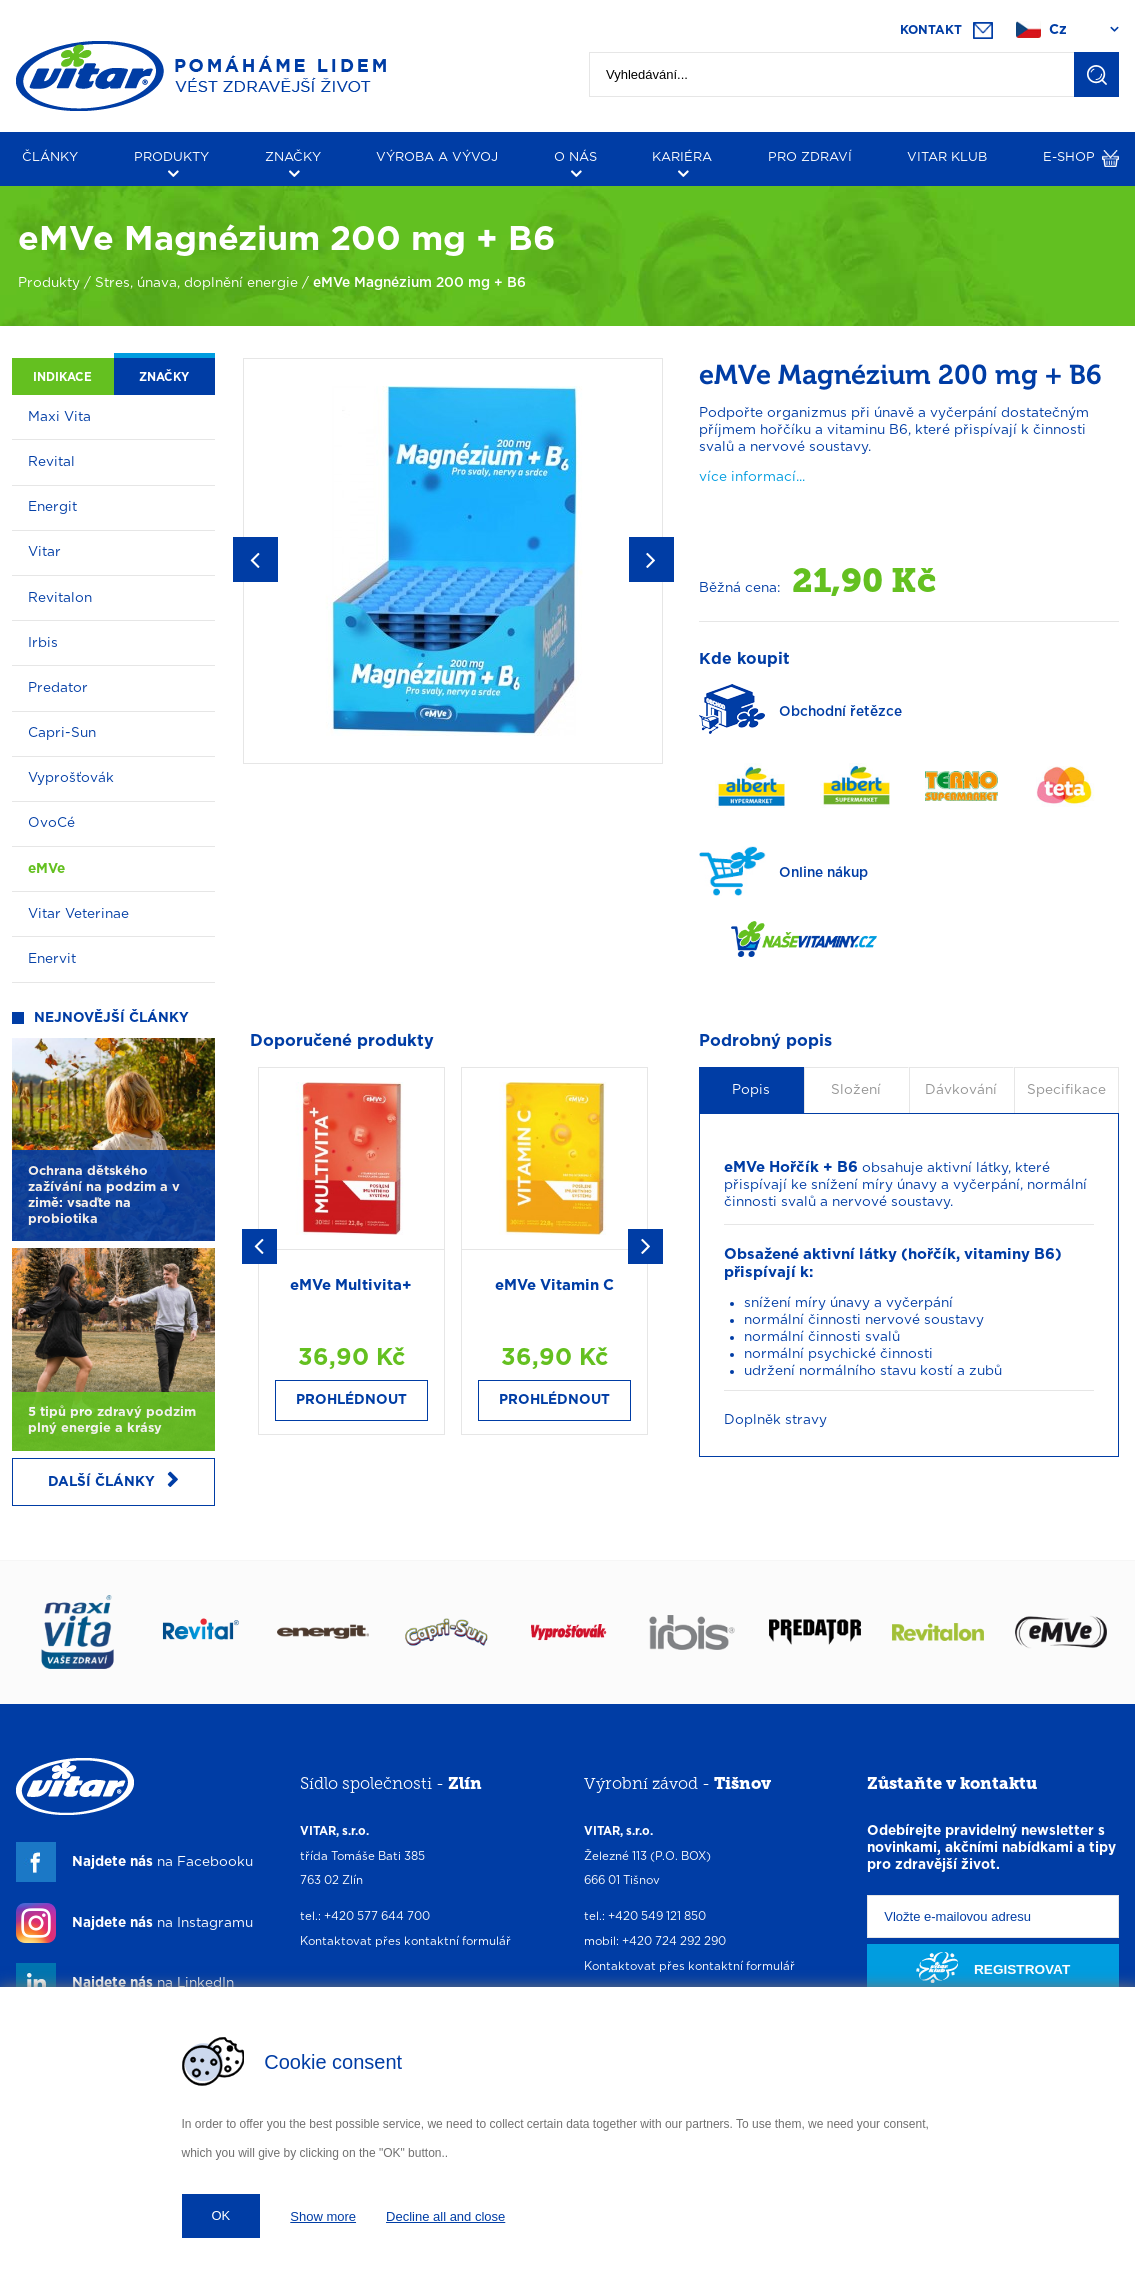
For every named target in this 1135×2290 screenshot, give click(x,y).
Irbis (43, 643)
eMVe (46, 869)
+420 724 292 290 (674, 1941)
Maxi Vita (59, 417)
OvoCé (51, 823)
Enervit (52, 959)
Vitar (44, 552)
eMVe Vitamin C (554, 1285)
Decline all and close (445, 2216)
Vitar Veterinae (78, 914)
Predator (58, 688)
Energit (52, 507)
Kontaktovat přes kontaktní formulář (405, 1941)
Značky (164, 377)
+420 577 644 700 (377, 1916)
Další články (113, 1480)
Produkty (49, 283)
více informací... (752, 477)
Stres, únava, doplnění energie (196, 283)
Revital (51, 462)
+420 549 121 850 (657, 1916)
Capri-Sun (62, 733)
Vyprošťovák (71, 778)
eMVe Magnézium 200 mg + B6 (419, 283)
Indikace (62, 377)
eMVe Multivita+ (351, 1285)
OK (221, 2215)
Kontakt (931, 30)
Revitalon (60, 598)
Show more (323, 2216)
